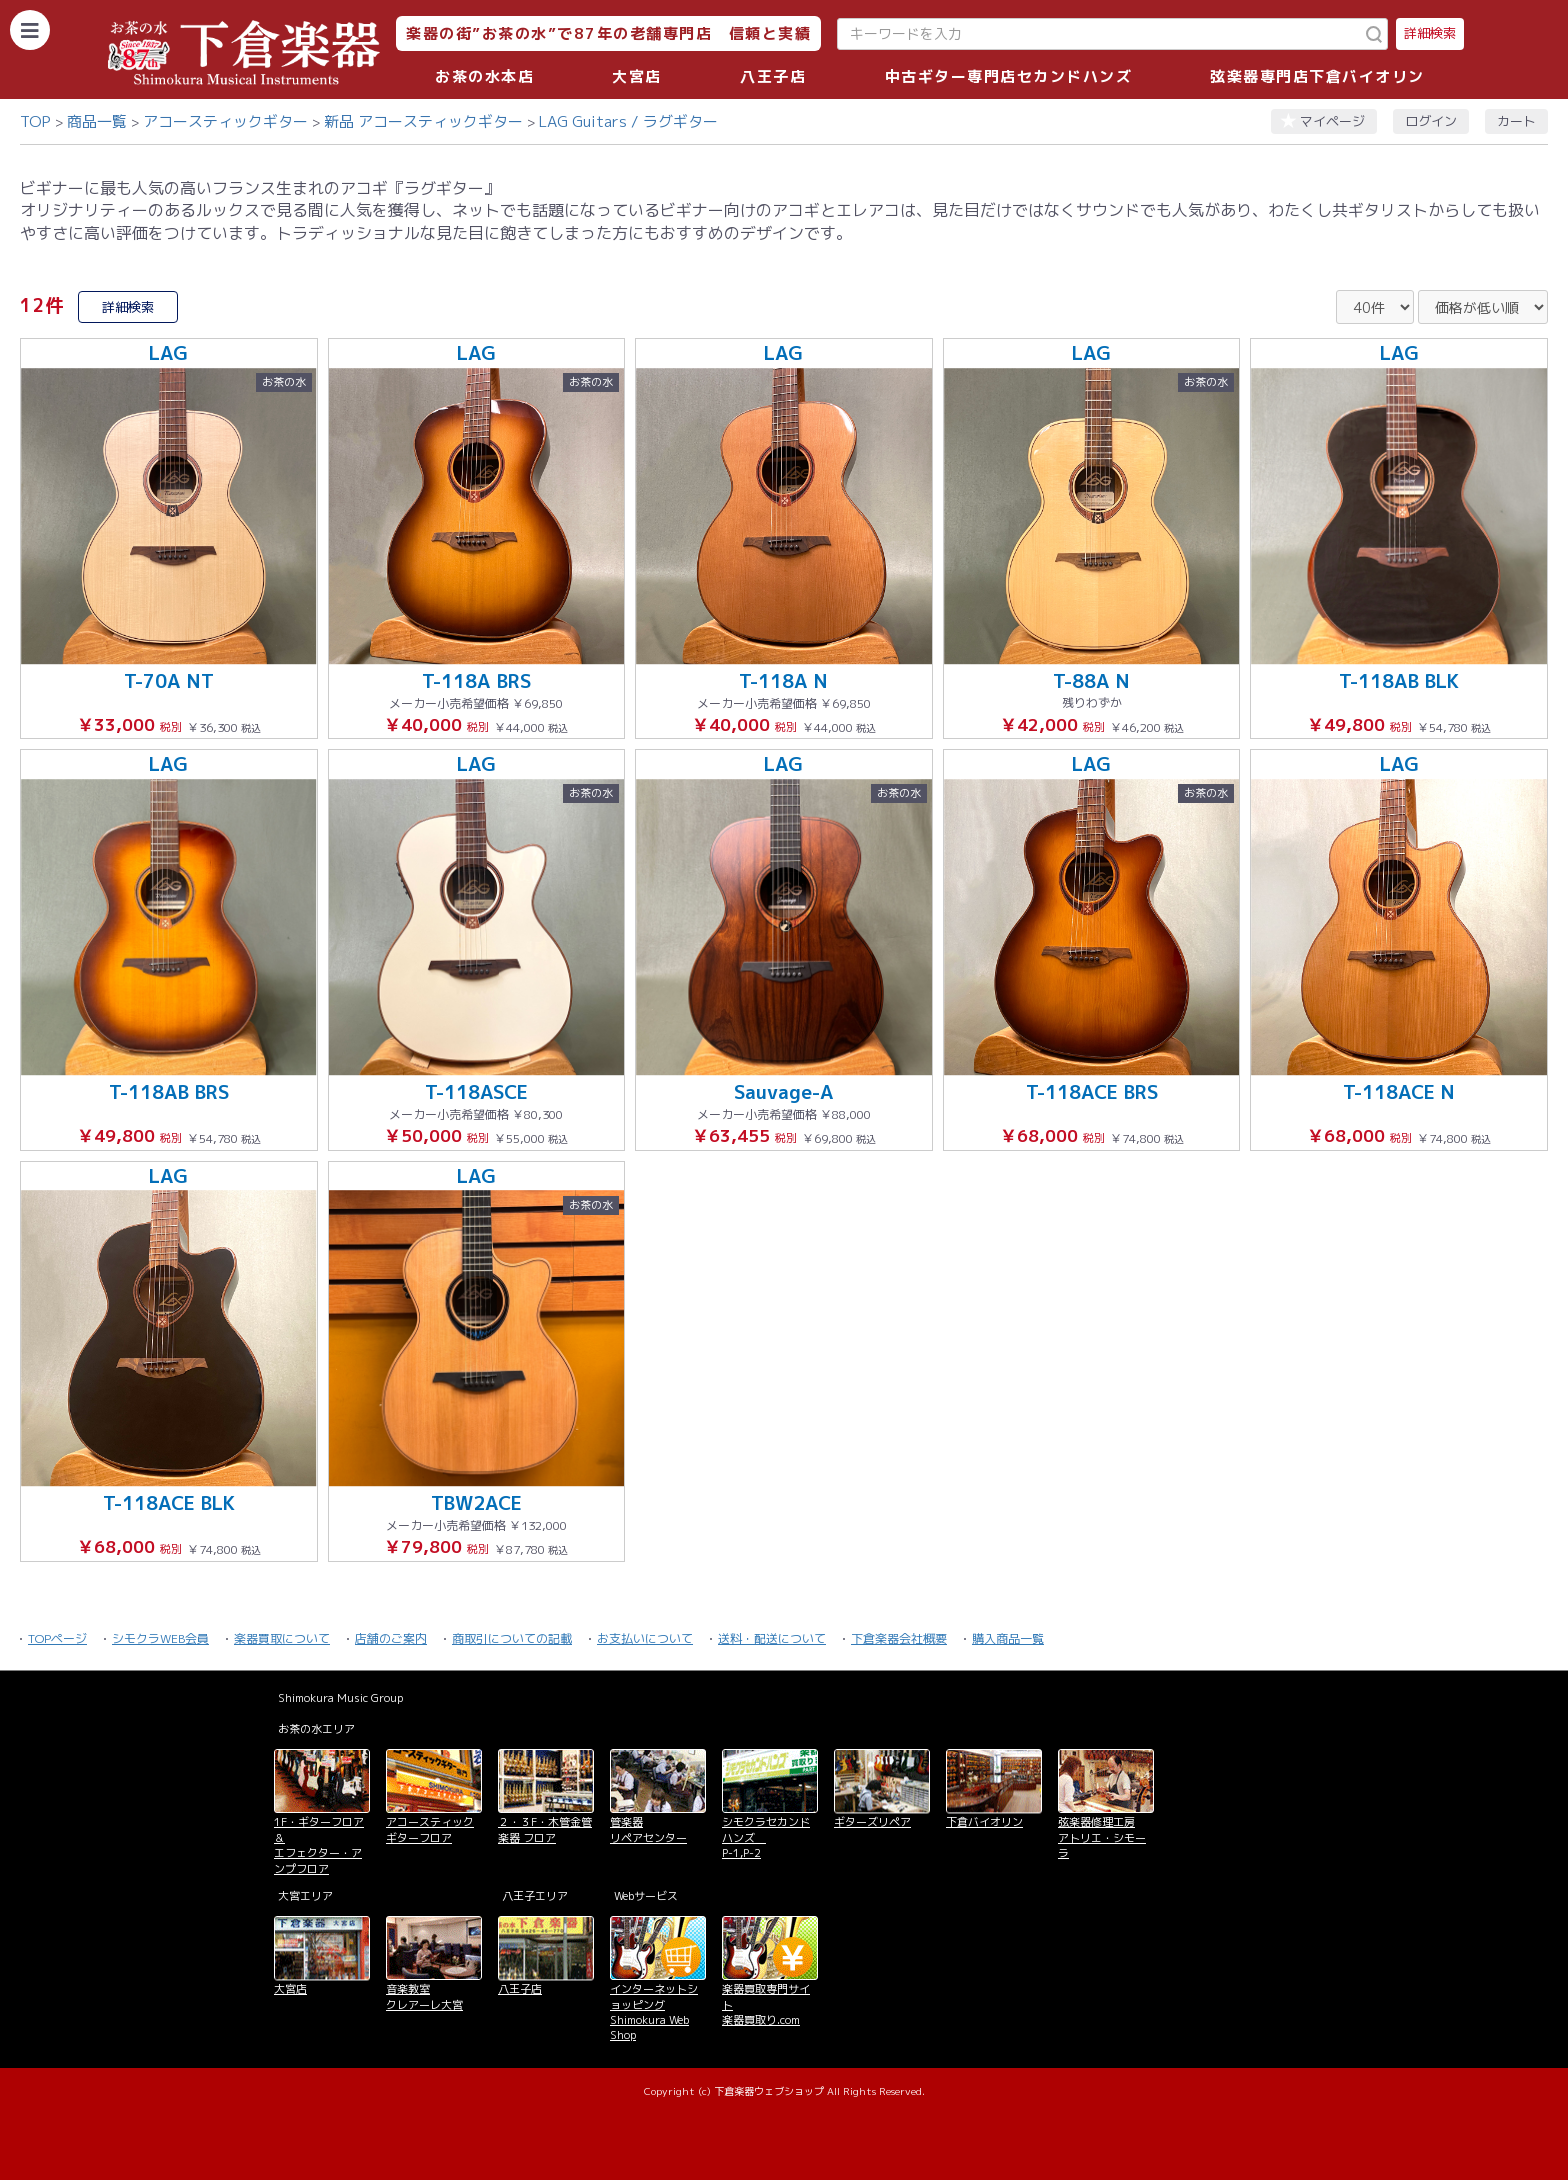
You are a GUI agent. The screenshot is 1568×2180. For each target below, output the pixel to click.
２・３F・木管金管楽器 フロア (545, 1829)
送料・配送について (772, 1638)
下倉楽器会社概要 (899, 1638)
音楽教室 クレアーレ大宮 (424, 1996)
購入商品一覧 (1008, 1638)
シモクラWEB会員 (160, 1638)
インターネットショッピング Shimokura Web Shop (654, 2012)
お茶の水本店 (484, 76)
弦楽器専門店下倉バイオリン (1317, 76)
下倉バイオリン (984, 1822)
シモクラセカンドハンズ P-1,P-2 (766, 1837)
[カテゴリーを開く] (30, 30)
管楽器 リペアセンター (648, 1829)
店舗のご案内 (391, 1638)
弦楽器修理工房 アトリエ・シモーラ (1102, 1837)
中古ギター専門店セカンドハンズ (1009, 76)
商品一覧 (97, 121)
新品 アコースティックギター (423, 121)
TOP (35, 121)
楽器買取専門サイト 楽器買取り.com (766, 2004)
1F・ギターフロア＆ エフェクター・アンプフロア (319, 1845)
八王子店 (773, 76)
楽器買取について (282, 1638)
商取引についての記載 (512, 1638)
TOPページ (57, 1638)
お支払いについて (645, 1638)
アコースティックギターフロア (430, 1829)
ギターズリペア (872, 1822)
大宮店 (637, 76)
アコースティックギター (225, 121)
